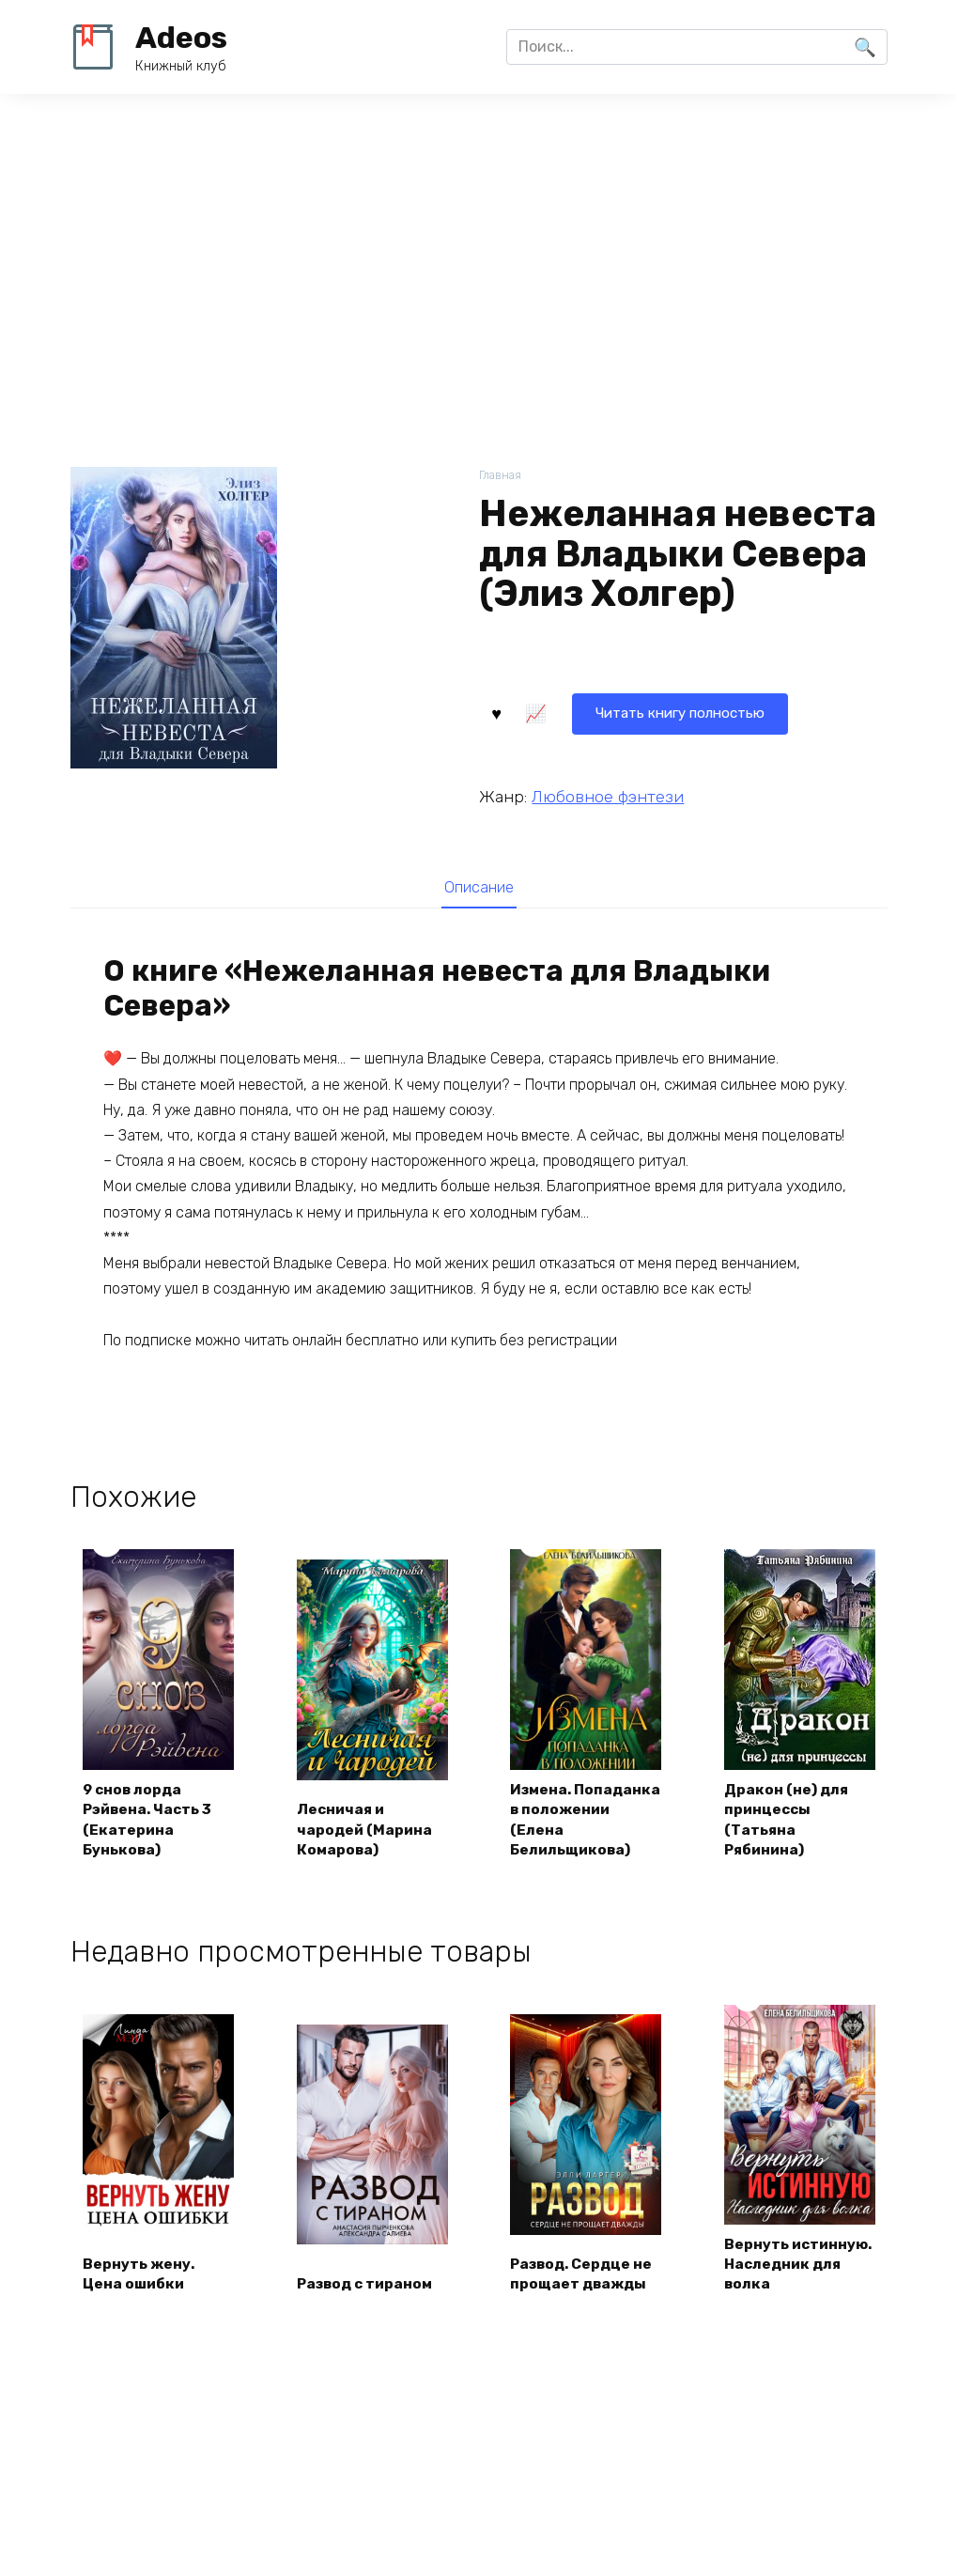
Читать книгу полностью (593, 712)
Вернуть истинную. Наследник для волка (786, 2277)
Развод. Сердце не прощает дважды (585, 2298)
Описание (479, 887)
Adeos (181, 37)
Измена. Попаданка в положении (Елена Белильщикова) (585, 1820)
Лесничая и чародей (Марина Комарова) (367, 1831)
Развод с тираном (369, 2310)
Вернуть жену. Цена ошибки (141, 2298)
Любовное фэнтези (608, 794)
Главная (501, 476)
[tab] (478, 887)
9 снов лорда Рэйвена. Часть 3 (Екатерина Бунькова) (152, 1820)
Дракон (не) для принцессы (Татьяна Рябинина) (788, 1820)
